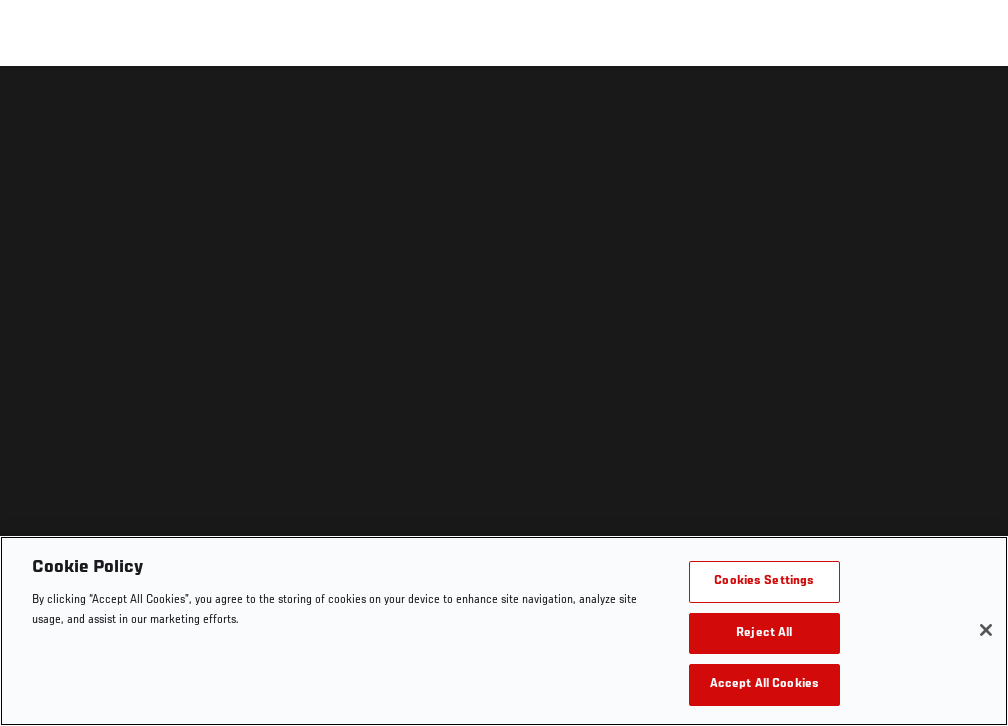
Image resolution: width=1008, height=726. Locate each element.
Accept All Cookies (764, 684)
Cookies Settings (764, 581)
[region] (504, 631)
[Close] (986, 630)
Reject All (764, 633)
